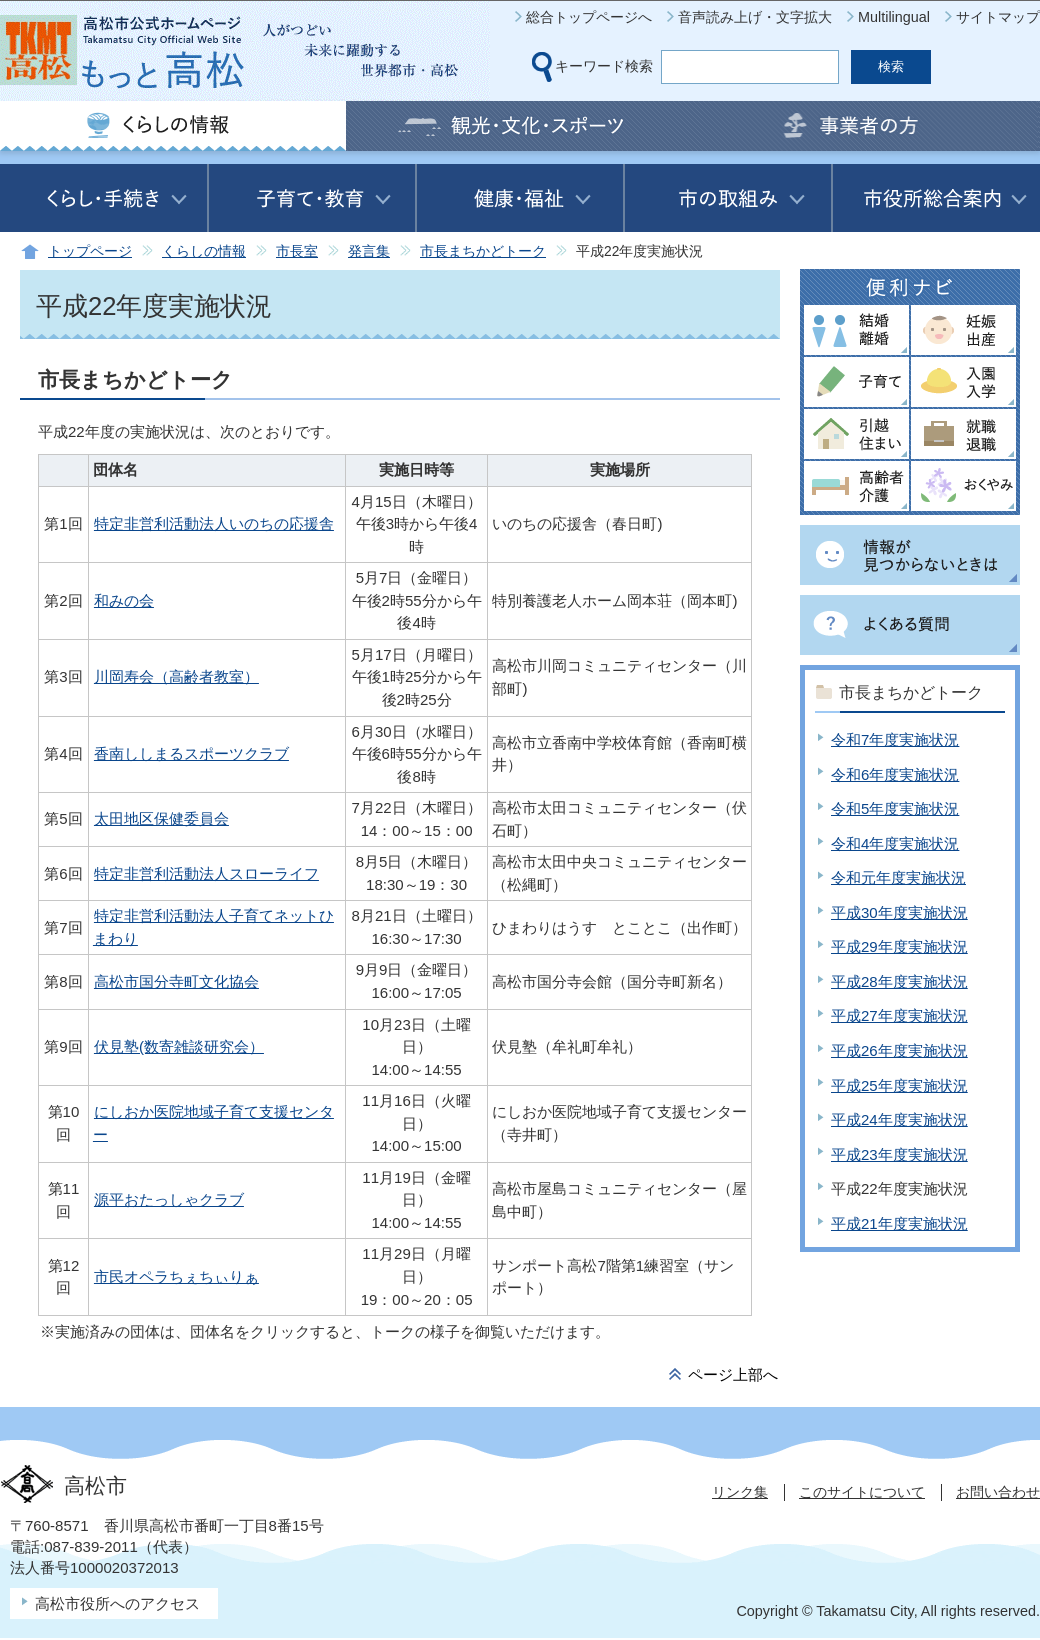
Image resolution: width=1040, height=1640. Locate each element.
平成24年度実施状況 (899, 1119)
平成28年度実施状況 (899, 981)
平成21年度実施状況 (899, 1223)
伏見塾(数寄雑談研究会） (179, 1046)
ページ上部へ (733, 1374)
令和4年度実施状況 (895, 843)
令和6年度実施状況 (895, 774)
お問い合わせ (998, 1492)
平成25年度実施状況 (899, 1085)
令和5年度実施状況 (895, 808)
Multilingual (894, 17)
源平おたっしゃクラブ (169, 1199)
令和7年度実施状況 (895, 739)
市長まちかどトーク (483, 251)
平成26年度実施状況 (899, 1050)
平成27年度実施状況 (899, 1015)
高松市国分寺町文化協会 (176, 981)
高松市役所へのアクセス (117, 1603)
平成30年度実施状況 (899, 912)
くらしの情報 (204, 251)
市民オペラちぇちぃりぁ (176, 1276)
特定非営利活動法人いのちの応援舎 (214, 523)
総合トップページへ (589, 17)
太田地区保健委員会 (161, 818)
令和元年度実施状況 (898, 877)
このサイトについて (862, 1492)
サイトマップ (998, 17)
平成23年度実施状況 (899, 1154)
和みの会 (124, 600)
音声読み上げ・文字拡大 (755, 17)
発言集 (369, 251)
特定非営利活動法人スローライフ (206, 873)
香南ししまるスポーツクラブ (191, 753)
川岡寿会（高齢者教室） (176, 676)
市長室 (297, 251)
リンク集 (740, 1492)
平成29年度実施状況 (899, 946)
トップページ (90, 251)
